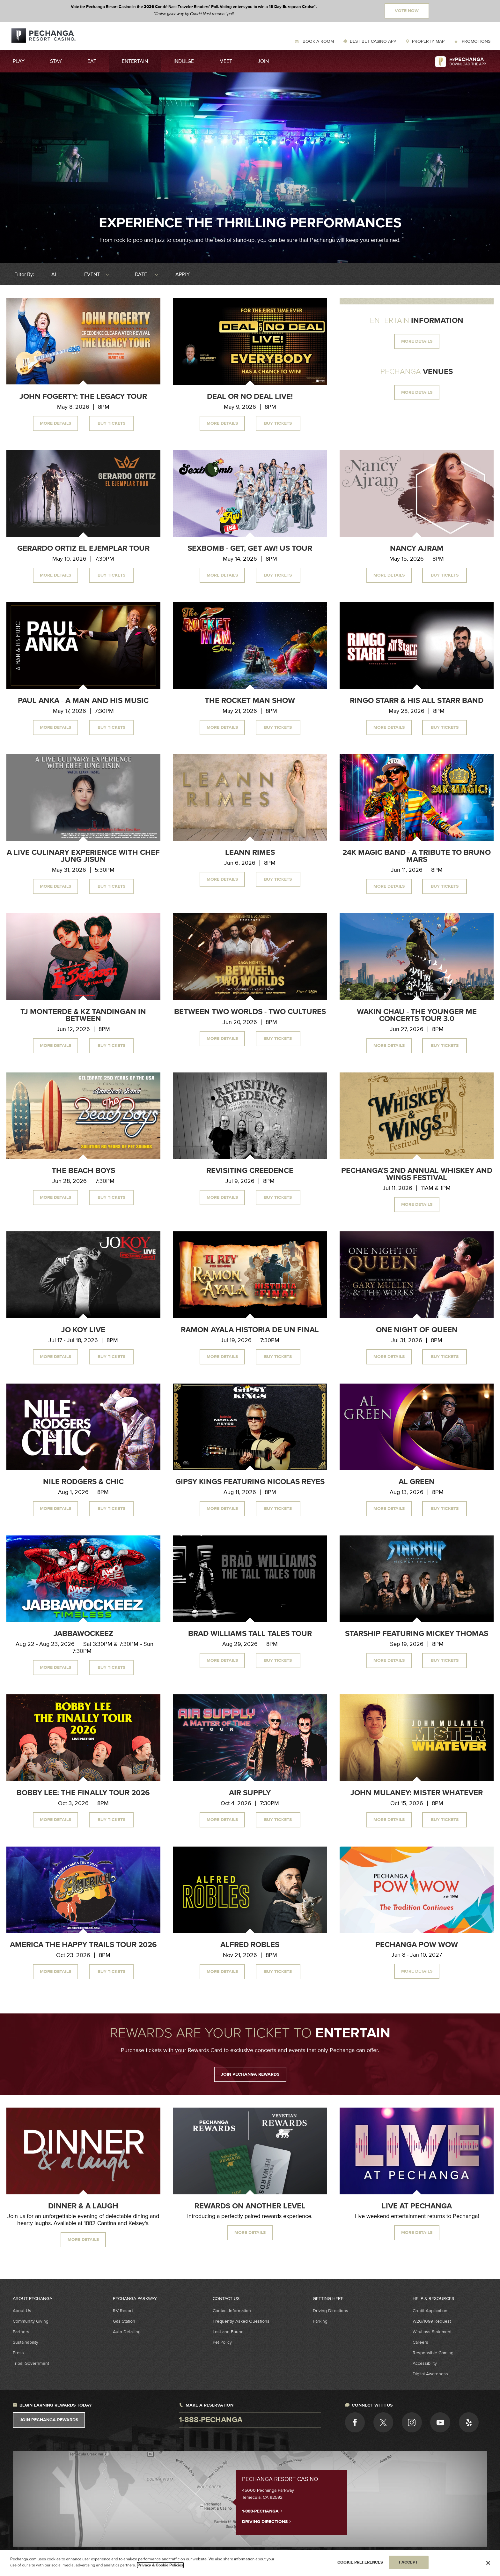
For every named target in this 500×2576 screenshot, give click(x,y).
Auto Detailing (127, 2331)
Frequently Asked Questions (241, 2321)
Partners (21, 2331)
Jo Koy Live (83, 1330)
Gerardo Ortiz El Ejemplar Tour (83, 548)
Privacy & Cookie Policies (160, 2565)
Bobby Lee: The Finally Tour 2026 (83, 1793)
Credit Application (430, 2310)
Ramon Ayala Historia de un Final (250, 1330)
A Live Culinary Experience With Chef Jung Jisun (83, 856)
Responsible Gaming (433, 2353)
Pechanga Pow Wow (416, 1945)
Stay (56, 61)
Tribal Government (31, 2363)
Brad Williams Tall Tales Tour (250, 1634)
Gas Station (124, 2321)
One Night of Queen (417, 1330)
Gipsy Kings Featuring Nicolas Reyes (250, 1482)
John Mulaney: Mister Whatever (416, 1793)
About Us (22, 2310)
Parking (320, 2321)
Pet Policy (222, 2342)
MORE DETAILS (416, 341)
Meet (225, 61)
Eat (91, 61)
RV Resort (123, 2310)
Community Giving (30, 2321)
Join (263, 61)
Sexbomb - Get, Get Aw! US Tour (250, 548)
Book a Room (317, 41)
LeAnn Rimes (250, 852)
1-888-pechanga (210, 2420)
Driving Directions (330, 2310)
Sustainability (25, 2342)
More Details (55, 423)
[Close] (488, 2563)
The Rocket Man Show (250, 701)
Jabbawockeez (83, 1634)
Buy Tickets (111, 423)
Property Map (428, 41)
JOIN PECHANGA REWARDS (250, 2074)
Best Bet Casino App (373, 41)
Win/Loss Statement (432, 2331)
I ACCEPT (408, 2562)
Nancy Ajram (417, 548)
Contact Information (232, 2310)
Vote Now (407, 11)
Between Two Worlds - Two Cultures (250, 1012)
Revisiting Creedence (249, 1171)
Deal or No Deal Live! (250, 396)
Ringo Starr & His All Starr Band (416, 701)
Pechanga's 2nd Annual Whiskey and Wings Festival (416, 1174)
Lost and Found (228, 2331)
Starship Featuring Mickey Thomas (416, 1634)
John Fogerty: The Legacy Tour (83, 396)
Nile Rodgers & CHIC (83, 1482)
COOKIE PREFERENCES (360, 2562)
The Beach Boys (83, 1171)
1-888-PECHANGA (262, 2510)
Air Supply (250, 1793)
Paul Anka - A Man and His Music (83, 701)
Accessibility (425, 2363)
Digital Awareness (430, 2374)
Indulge (183, 61)
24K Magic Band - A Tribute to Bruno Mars (416, 856)
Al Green (417, 1482)
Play (19, 61)
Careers (420, 2342)
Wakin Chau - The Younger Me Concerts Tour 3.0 (417, 1015)
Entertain (135, 61)
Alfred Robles (249, 1945)
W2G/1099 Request (432, 2321)
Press (18, 2353)
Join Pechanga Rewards (49, 2420)
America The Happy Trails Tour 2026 (83, 1945)
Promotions (475, 41)
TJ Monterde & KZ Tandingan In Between (83, 1015)
